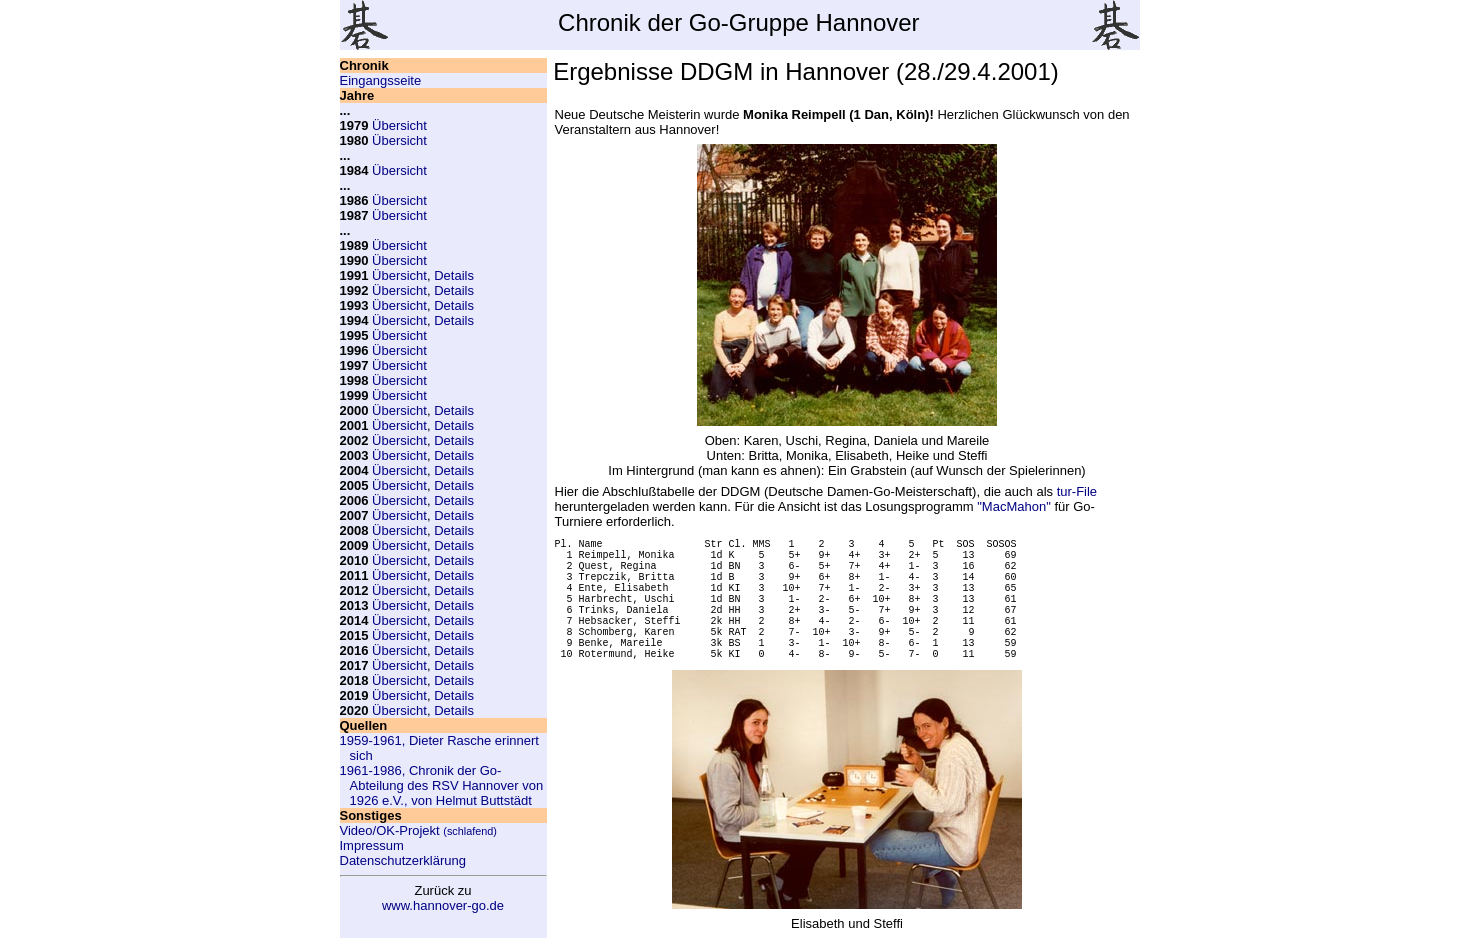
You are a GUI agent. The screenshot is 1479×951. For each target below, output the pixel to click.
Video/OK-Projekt (418, 830)
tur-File (1077, 491)
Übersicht (399, 125)
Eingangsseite (381, 80)
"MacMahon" (1014, 506)
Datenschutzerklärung (403, 860)
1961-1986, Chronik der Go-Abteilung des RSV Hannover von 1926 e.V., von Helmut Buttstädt (442, 785)
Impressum (372, 845)
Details (454, 275)
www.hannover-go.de (443, 905)
